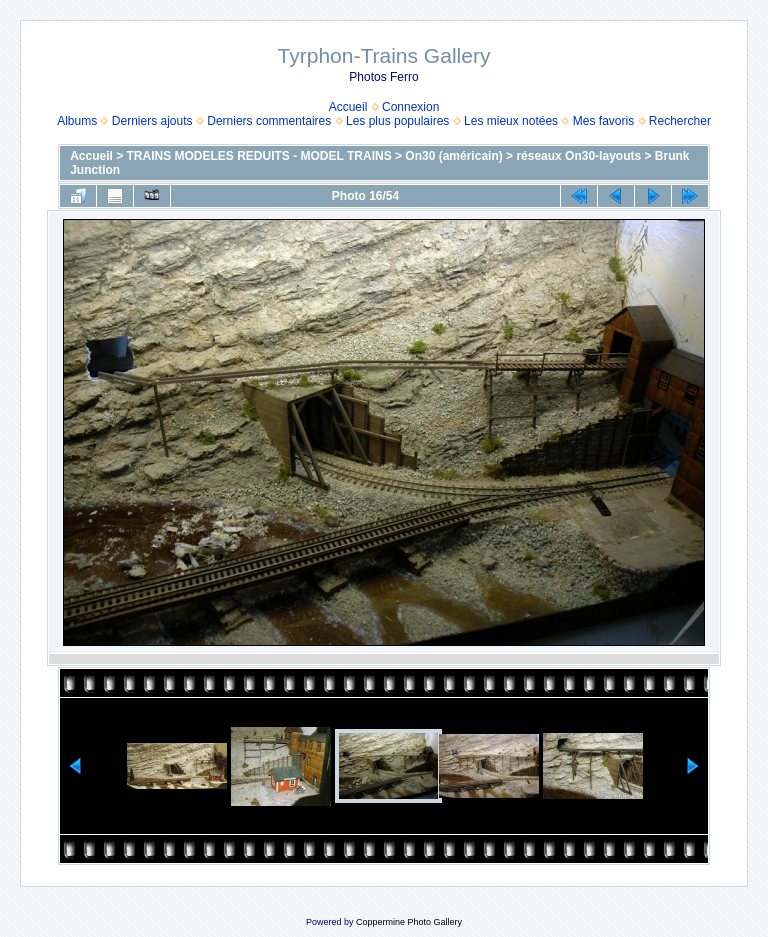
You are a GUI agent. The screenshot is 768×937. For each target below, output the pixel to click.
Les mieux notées (511, 121)
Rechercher (680, 121)
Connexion (410, 107)
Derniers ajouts (152, 121)
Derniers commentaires (269, 121)
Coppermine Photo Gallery (409, 922)
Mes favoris (603, 121)
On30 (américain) (453, 156)
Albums (77, 121)
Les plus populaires (397, 121)
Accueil (348, 107)
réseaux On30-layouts (578, 156)
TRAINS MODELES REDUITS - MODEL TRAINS (259, 156)
